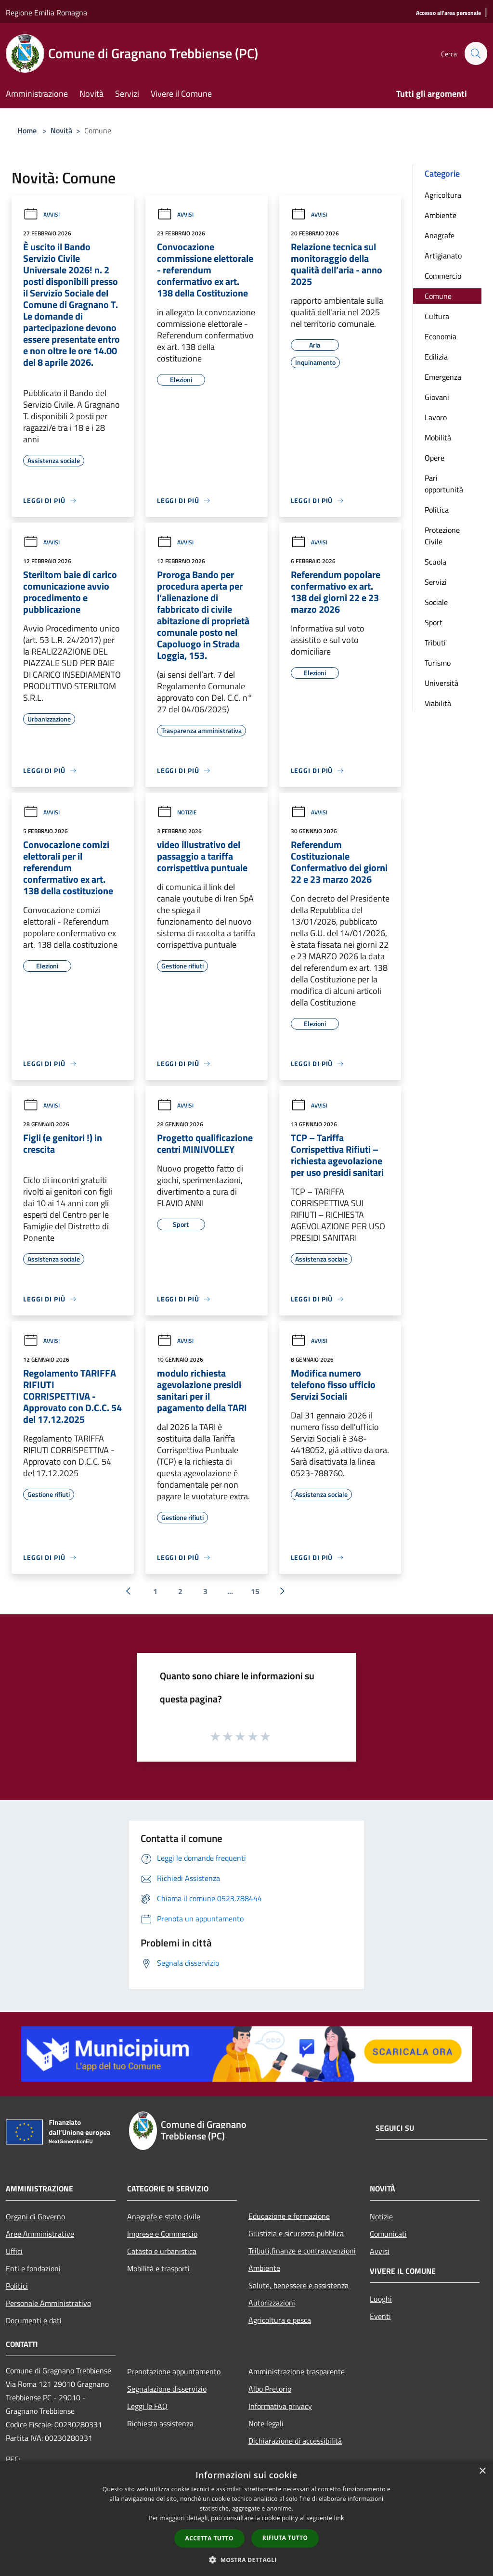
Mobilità (438, 437)
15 (255, 1591)
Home (27, 130)
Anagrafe (439, 235)
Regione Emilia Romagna (46, 12)
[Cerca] (475, 53)
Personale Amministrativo (48, 2303)
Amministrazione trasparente (296, 2371)
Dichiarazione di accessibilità (295, 2441)
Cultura (437, 316)
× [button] (482, 2471)
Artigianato (443, 255)
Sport (433, 622)
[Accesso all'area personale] (448, 13)
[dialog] (246, 2518)
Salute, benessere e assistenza (298, 2285)
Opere (434, 458)
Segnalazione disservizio (167, 2389)
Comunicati (388, 2234)
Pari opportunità (444, 483)
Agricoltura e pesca (279, 2320)
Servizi (436, 582)
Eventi (380, 2316)
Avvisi (41, 214)
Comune (438, 296)
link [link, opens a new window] (339, 2518)
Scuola (435, 561)
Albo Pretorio (269, 2389)
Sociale (436, 602)
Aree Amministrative (40, 2234)
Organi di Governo (35, 2216)
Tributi (435, 642)
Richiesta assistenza (160, 2423)
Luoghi (381, 2299)
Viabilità (438, 703)
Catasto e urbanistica (161, 2251)
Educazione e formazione (289, 2216)
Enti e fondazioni (33, 2268)
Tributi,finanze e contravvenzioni (302, 2250)
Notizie (177, 812)
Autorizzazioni (271, 2302)
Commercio (443, 276)
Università (441, 683)
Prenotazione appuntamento (174, 2371)
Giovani (437, 397)
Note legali (266, 2423)
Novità (61, 130)
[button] (246, 2559)
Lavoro (436, 417)
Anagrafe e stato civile (163, 2216)
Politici (17, 2286)
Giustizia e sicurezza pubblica (296, 2233)
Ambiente (440, 215)
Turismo (438, 663)
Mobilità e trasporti (158, 2268)
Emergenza (443, 377)
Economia (440, 336)
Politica (437, 509)
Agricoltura (443, 195)
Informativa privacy (280, 2406)
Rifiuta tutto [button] (285, 2538)
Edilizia (436, 356)
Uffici (14, 2251)
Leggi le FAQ (147, 2406)
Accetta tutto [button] (209, 2538)
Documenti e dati (34, 2320)
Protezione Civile (442, 535)
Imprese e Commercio (162, 2234)
